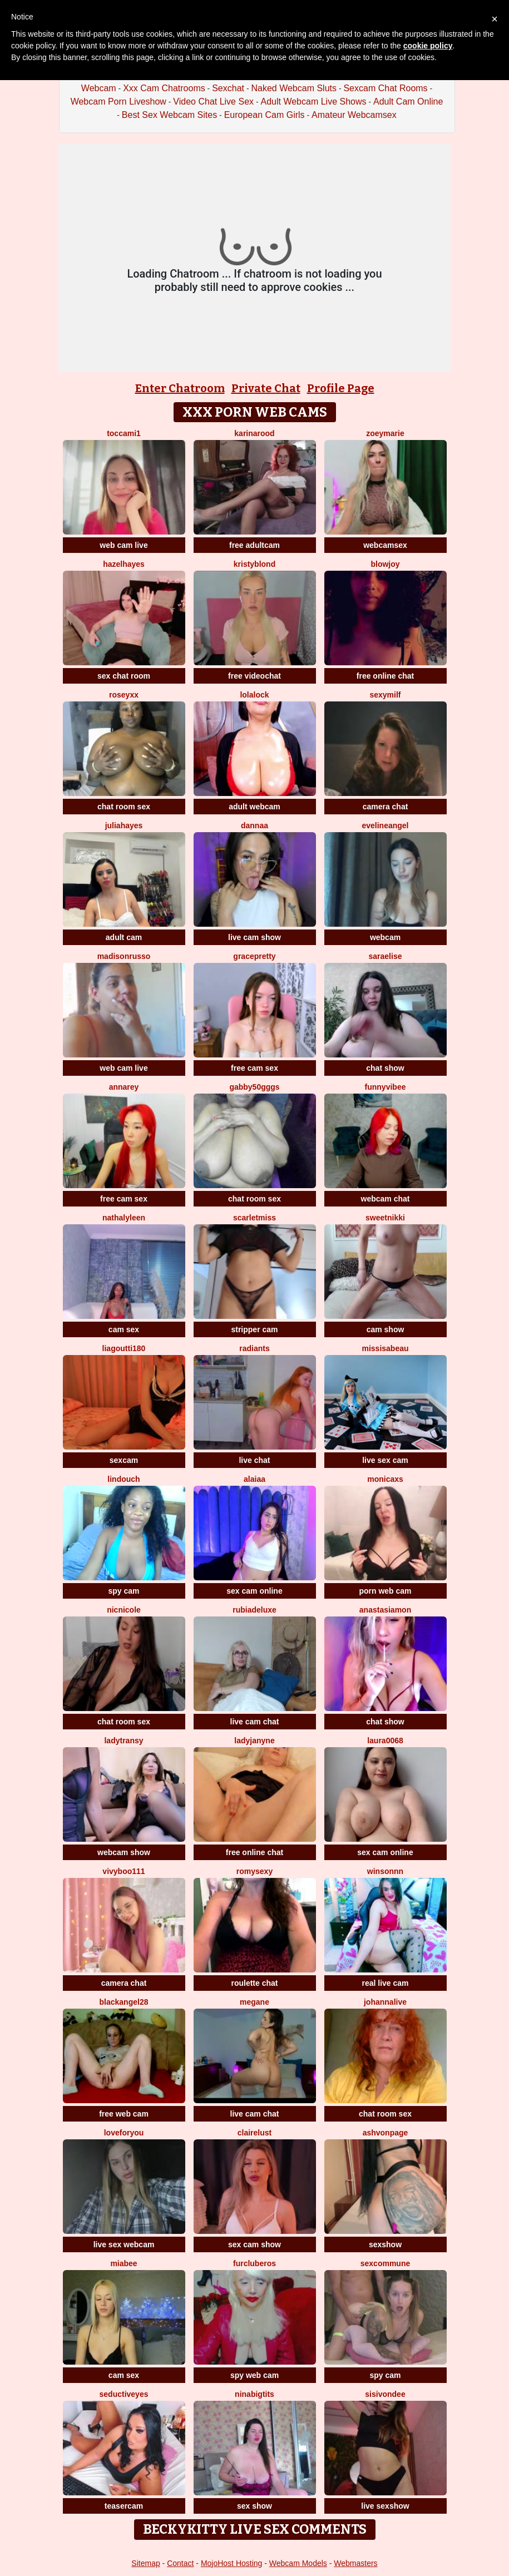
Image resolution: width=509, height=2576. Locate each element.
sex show (254, 2505)
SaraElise (385, 956)
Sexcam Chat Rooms (385, 88)
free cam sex (254, 1068)
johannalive (385, 2001)
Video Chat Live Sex (213, 101)
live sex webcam (124, 2244)
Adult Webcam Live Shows (313, 101)
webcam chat (385, 1198)
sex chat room (123, 675)
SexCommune (385, 2263)
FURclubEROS (254, 2263)
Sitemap (145, 2563)
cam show (385, 1329)
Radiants (254, 1348)
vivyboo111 (123, 1871)
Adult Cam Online (408, 101)
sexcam (124, 1460)
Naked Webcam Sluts (294, 88)
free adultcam (254, 545)
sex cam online (254, 1590)
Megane (254, 2001)
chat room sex (123, 806)
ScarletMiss (254, 1217)
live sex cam (385, 1460)
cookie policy (428, 45)
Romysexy (254, 1871)
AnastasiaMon (385, 1609)
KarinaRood (254, 433)
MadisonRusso (124, 956)
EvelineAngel (385, 825)
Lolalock (254, 694)
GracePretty (254, 956)
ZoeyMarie (385, 433)
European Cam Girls (264, 115)
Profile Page (340, 388)
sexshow (385, 2244)
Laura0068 (385, 1740)
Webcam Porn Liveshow (118, 101)
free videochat (254, 675)
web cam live (123, 545)
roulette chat (254, 1983)
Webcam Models (298, 2563)
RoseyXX (124, 694)
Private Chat (265, 388)
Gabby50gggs (254, 1086)
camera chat (385, 806)
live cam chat (254, 1721)
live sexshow (385, 2505)
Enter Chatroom (180, 388)
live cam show (254, 937)
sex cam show (254, 2244)
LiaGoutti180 (124, 1348)
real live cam (385, 1983)
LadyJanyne (254, 1740)
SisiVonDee (385, 2394)
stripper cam (254, 1329)
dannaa (254, 825)
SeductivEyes (124, 2394)
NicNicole (124, 1609)
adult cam (124, 937)
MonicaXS (385, 1479)
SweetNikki (385, 1217)
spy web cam (254, 2375)
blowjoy (384, 564)
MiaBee (123, 2263)
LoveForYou (124, 2132)
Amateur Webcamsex (354, 115)
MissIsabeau (385, 1348)
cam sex (123, 1329)
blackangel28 (124, 2001)
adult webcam (254, 806)
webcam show (123, 1852)
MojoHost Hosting (232, 2563)
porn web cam (385, 1590)
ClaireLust (254, 2132)
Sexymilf (385, 694)
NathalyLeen (123, 1217)
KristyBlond (254, 564)
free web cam (124, 2113)
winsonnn (385, 1871)
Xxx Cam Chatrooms (164, 88)
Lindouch (123, 1479)
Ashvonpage (385, 2132)
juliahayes (124, 825)
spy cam (123, 1590)
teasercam (124, 2505)
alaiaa (254, 1479)
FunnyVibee (385, 1086)
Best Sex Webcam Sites (169, 115)
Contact (180, 2563)
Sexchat (228, 88)
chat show (385, 1068)
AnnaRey (124, 1086)
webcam (385, 937)
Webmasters (355, 2563)
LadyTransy (123, 1740)
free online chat (385, 675)
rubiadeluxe (254, 1609)
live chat (254, 1460)
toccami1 (124, 433)
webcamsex (385, 545)
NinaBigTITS (254, 2394)
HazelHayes (124, 564)
